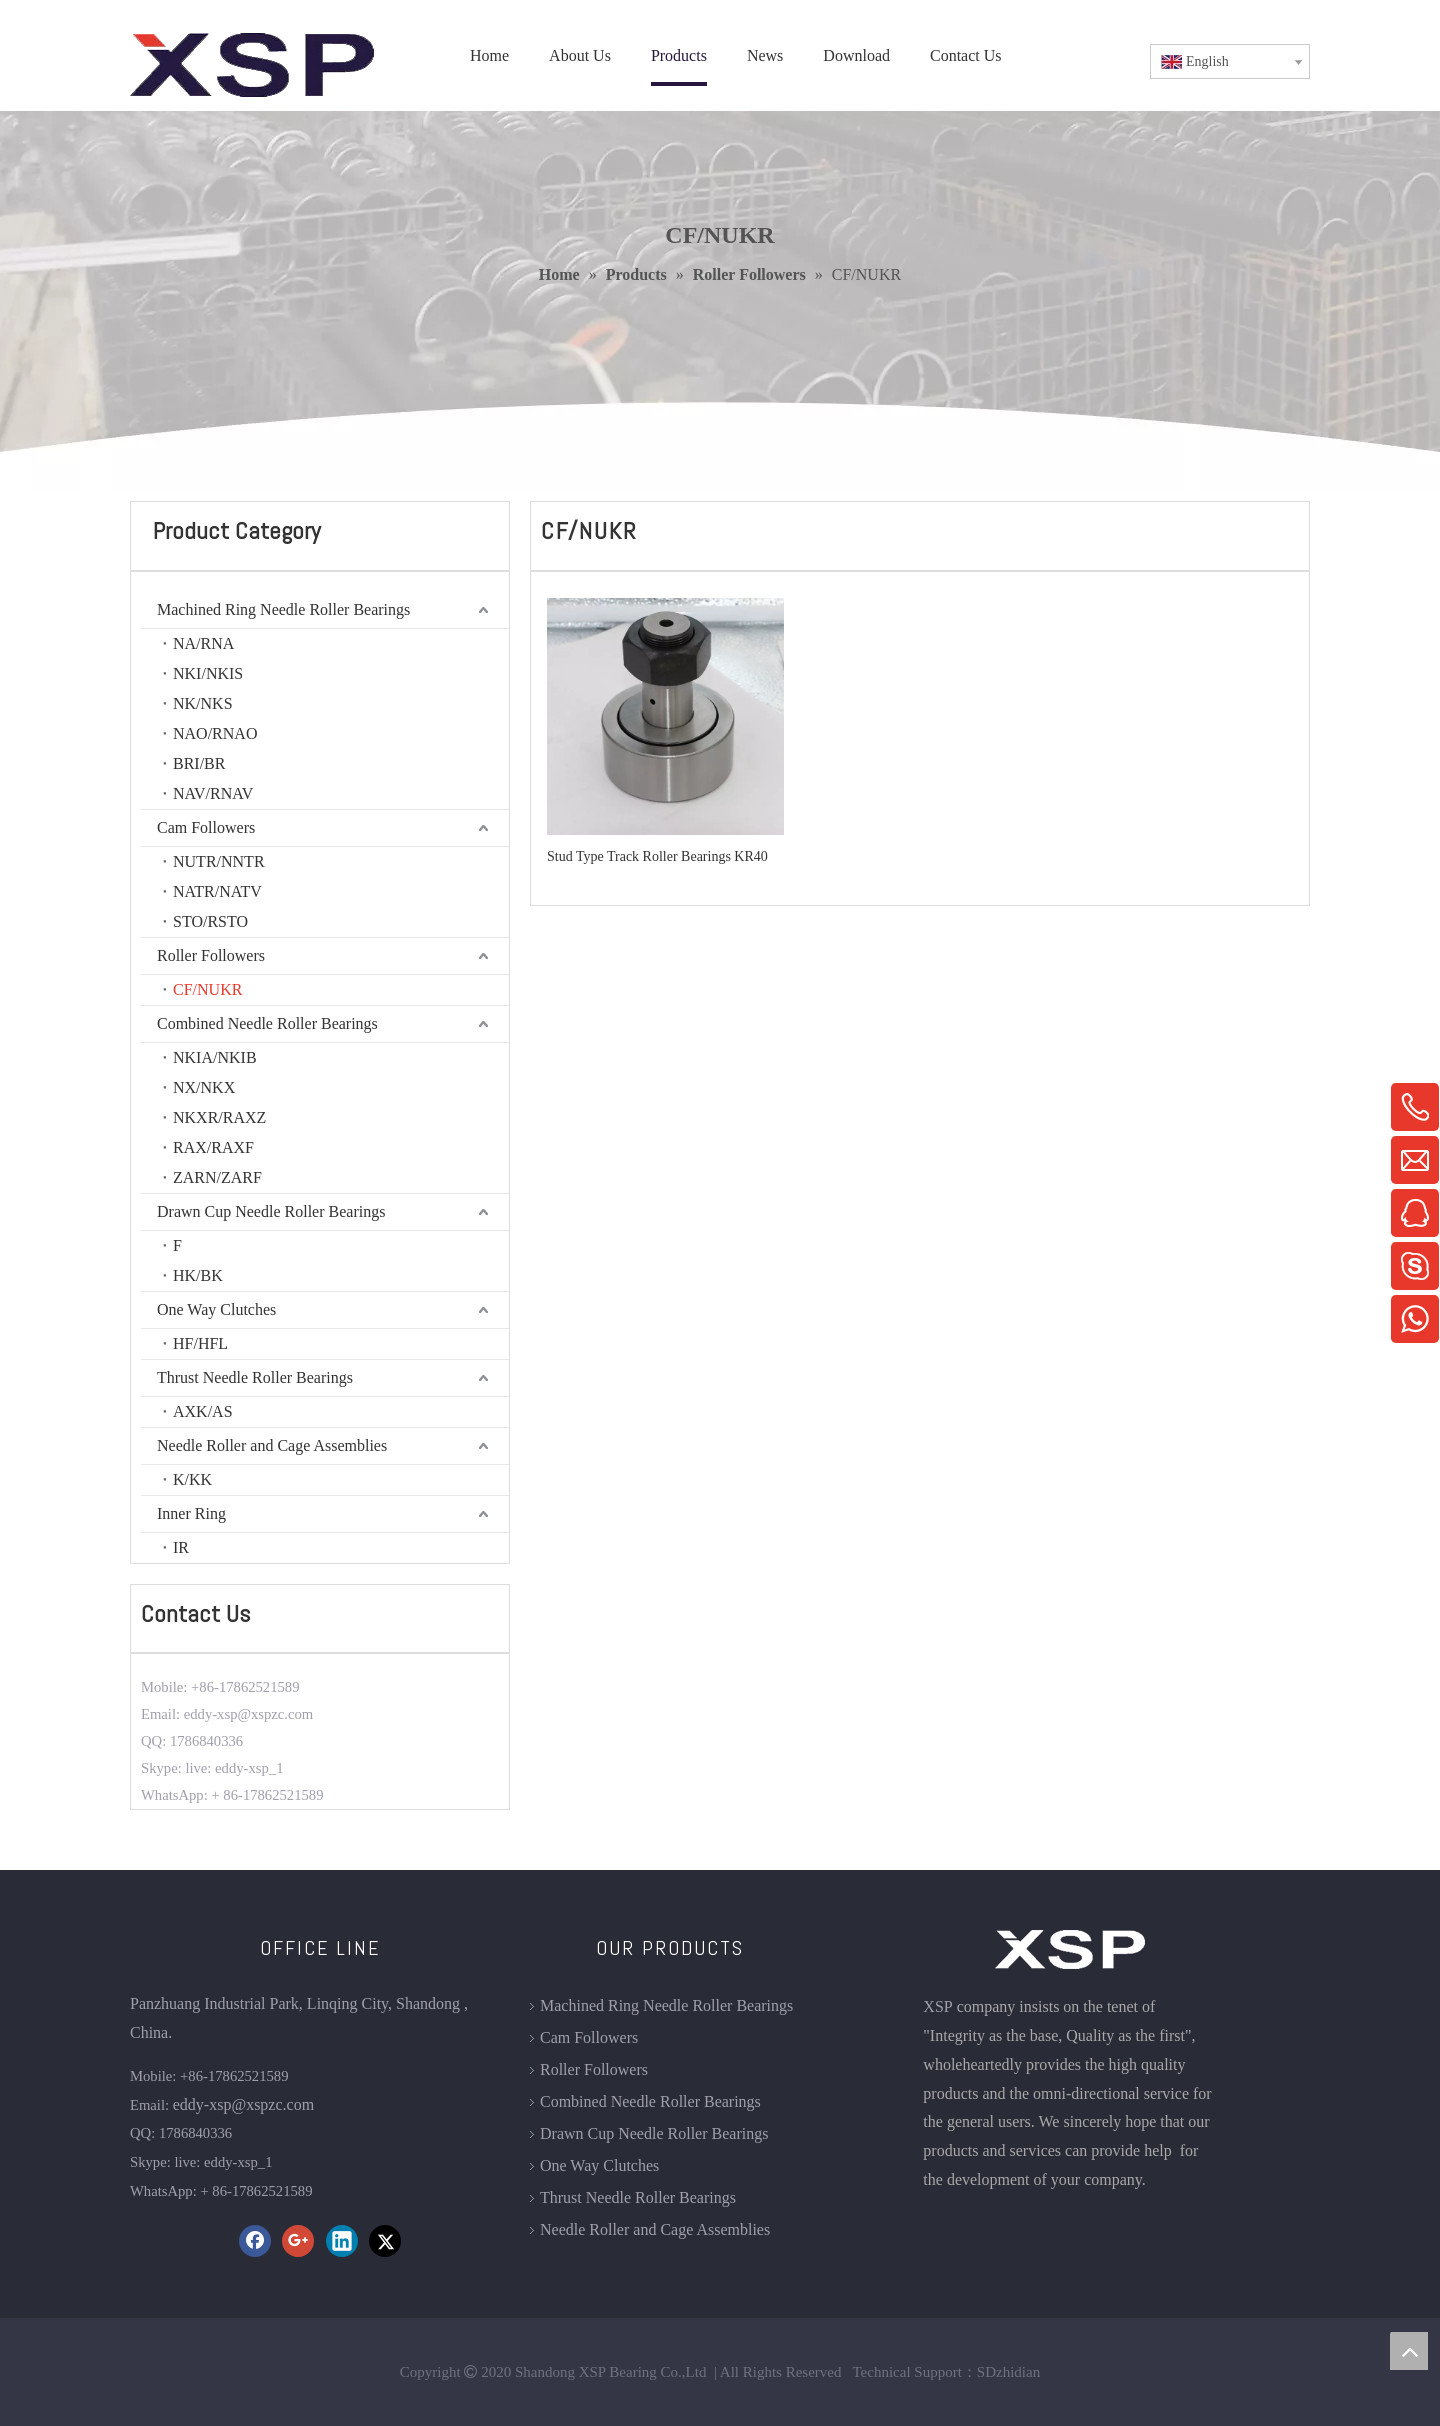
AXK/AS (203, 1411)
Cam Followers (206, 827)
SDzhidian (1008, 2372)
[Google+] (298, 2241)
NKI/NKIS (208, 673)
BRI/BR (199, 763)
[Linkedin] (342, 2241)
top (1409, 2351)
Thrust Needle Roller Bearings (255, 1377)
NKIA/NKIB (215, 1057)
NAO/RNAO (215, 733)
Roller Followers (211, 955)
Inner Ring (191, 1513)
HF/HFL (200, 1343)
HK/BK (198, 1275)
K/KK (192, 1479)
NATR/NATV (217, 891)
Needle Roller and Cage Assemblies (272, 1445)
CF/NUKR (207, 989)
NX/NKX (204, 1087)
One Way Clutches (216, 1309)
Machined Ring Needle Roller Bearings (283, 609)
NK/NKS (203, 703)
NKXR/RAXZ (219, 1117)
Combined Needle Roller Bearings (267, 1023)
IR (181, 1547)
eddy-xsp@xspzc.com (243, 2104)
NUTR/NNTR (219, 861)
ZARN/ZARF (217, 1177)
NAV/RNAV (213, 793)
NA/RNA (203, 643)
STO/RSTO (210, 921)
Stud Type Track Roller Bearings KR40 (657, 856)
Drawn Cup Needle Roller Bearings (271, 1211)
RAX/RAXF (213, 1147)
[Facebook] (255, 2241)
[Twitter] (385, 2241)
